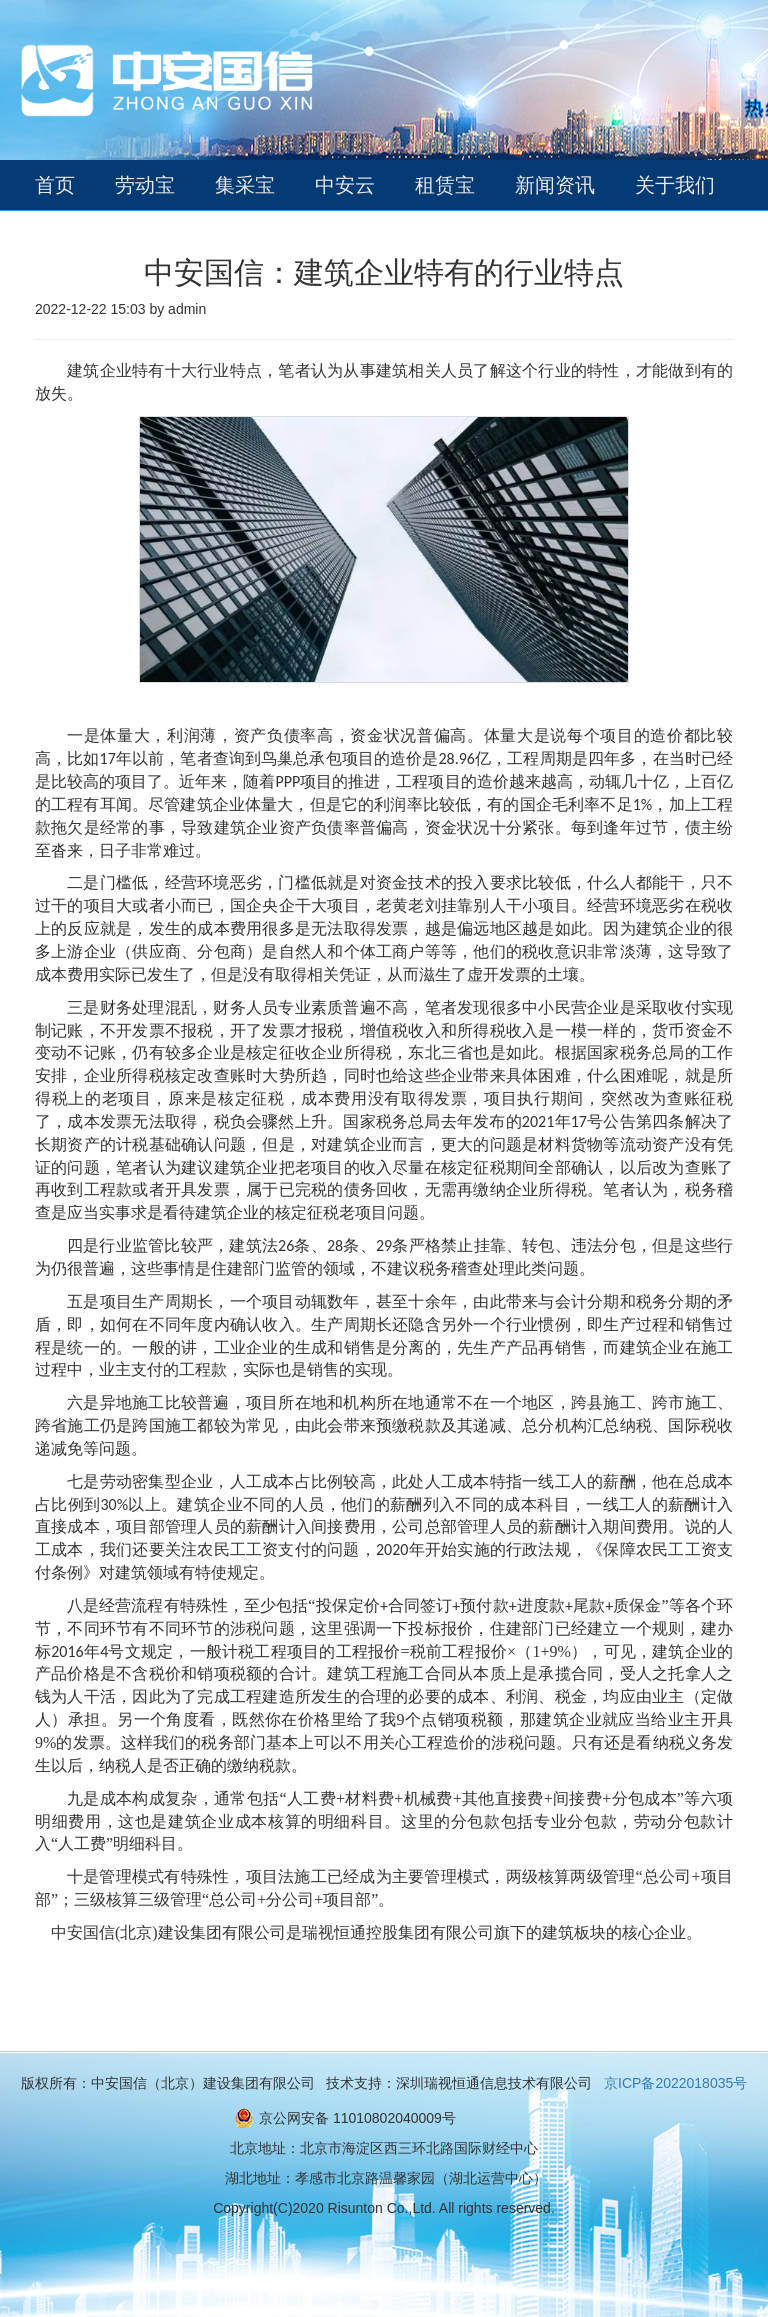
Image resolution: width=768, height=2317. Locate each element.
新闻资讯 (555, 185)
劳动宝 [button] (145, 185)
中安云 (345, 185)
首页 (55, 185)
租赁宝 (445, 185)
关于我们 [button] (675, 185)
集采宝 (245, 185)
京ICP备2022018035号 (675, 2083)
